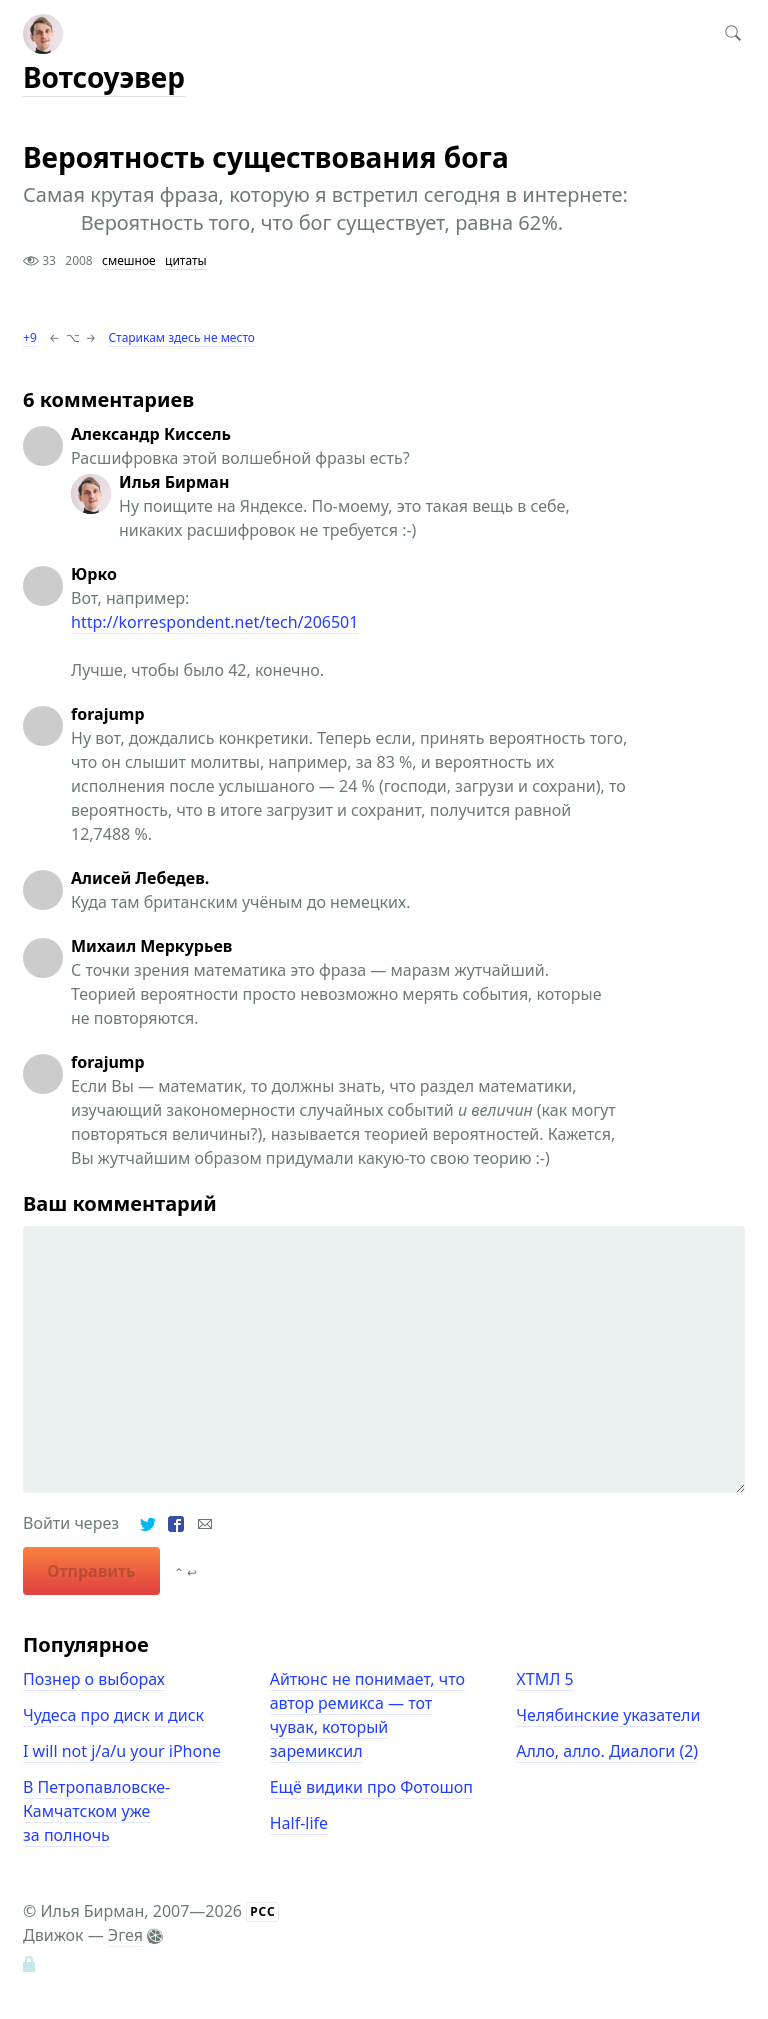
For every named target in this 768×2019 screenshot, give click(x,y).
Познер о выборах (94, 1679)
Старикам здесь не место (181, 337)
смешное (129, 260)
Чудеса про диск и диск (113, 1715)
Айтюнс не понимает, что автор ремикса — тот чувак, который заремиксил (367, 1715)
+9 (30, 337)
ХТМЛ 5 (544, 1679)
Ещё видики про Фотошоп (371, 1787)
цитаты (186, 260)
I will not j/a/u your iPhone (122, 1751)
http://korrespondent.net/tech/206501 (214, 622)
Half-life (299, 1823)
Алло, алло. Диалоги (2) (607, 1751)
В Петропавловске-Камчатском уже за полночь (96, 1811)
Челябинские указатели (608, 1715)
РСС (263, 1911)
